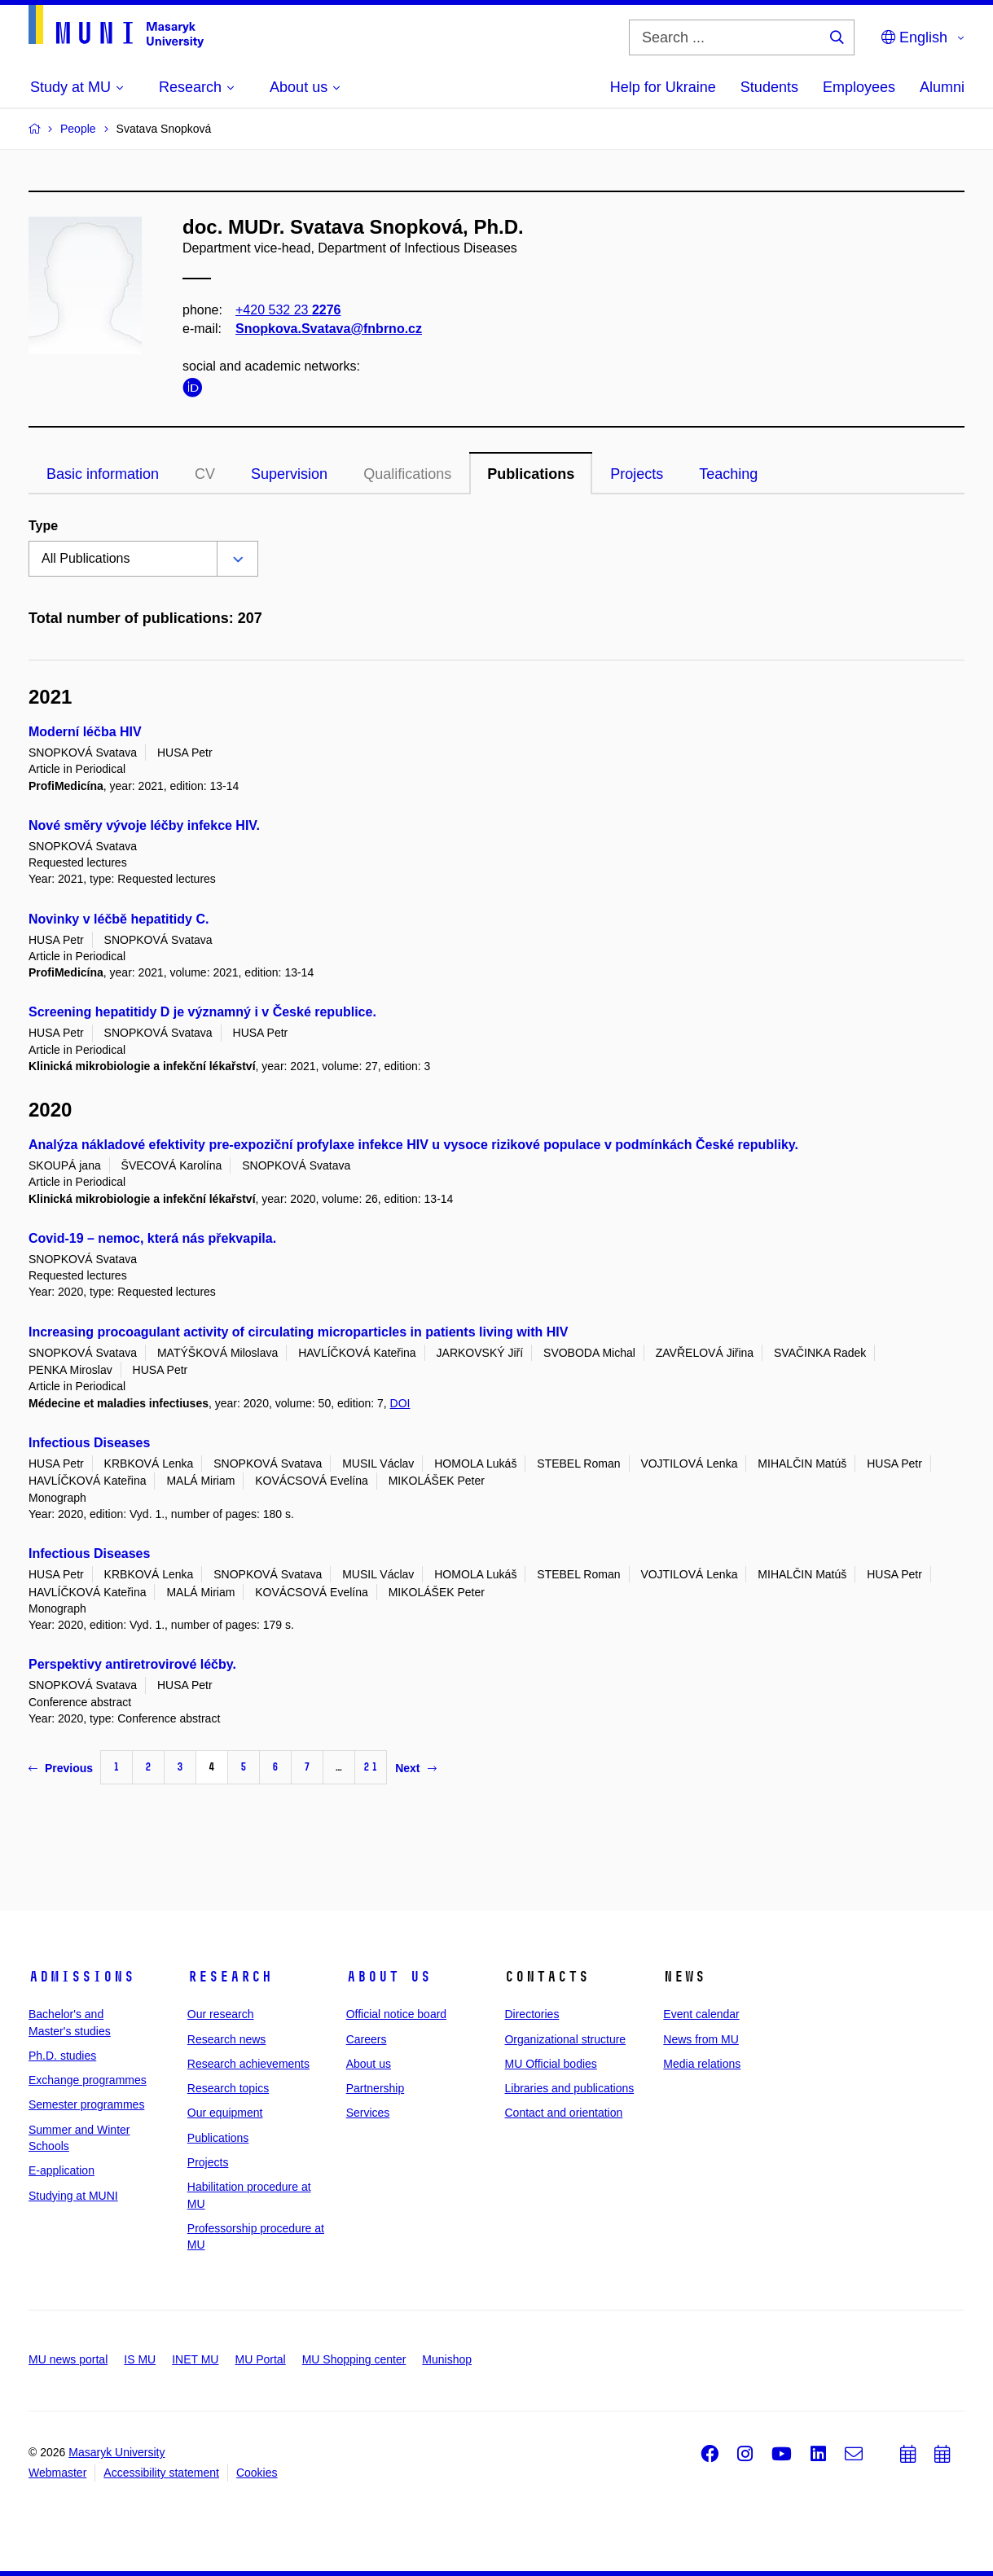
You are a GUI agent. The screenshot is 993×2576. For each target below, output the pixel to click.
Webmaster (57, 2472)
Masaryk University (116, 2452)
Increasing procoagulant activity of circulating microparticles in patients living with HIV (298, 1332)
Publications (530, 474)
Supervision (289, 474)
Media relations (701, 2063)
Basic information (102, 474)
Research (229, 1977)
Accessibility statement (161, 2472)
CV (205, 474)
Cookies (257, 2472)
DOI (400, 1403)
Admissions (81, 1977)
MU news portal (68, 2359)
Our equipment (225, 2112)
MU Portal (260, 2359)
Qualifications (407, 474)
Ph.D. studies (62, 2055)
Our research (220, 2014)
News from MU (701, 2039)
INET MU (195, 2359)
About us (388, 1977)
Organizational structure (565, 2039)
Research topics (228, 2088)
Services (368, 2112)
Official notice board (396, 2014)
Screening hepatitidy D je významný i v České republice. (202, 1012)
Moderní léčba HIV (85, 732)
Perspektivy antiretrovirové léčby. (132, 1664)
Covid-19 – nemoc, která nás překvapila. (152, 1238)
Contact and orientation (563, 2112)
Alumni (942, 87)
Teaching (728, 474)
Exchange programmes (88, 2080)
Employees (859, 87)
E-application (61, 2170)
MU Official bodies (550, 2063)
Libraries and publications (569, 2088)
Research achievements (248, 2063)
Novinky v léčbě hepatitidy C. (119, 919)
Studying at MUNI (73, 2195)
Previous (61, 1768)
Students (769, 87)
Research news (226, 2039)
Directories (531, 2014)
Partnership (375, 2088)
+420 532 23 (288, 310)
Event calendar (701, 2014)
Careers (366, 2039)
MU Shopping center (354, 2359)
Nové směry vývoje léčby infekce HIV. (144, 825)
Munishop (447, 2359)
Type (43, 526)
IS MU (140, 2359)
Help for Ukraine (663, 87)
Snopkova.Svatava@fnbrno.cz (328, 329)
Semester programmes (86, 2104)
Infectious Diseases (89, 1443)
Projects (636, 474)
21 (370, 1767)
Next (415, 1768)
